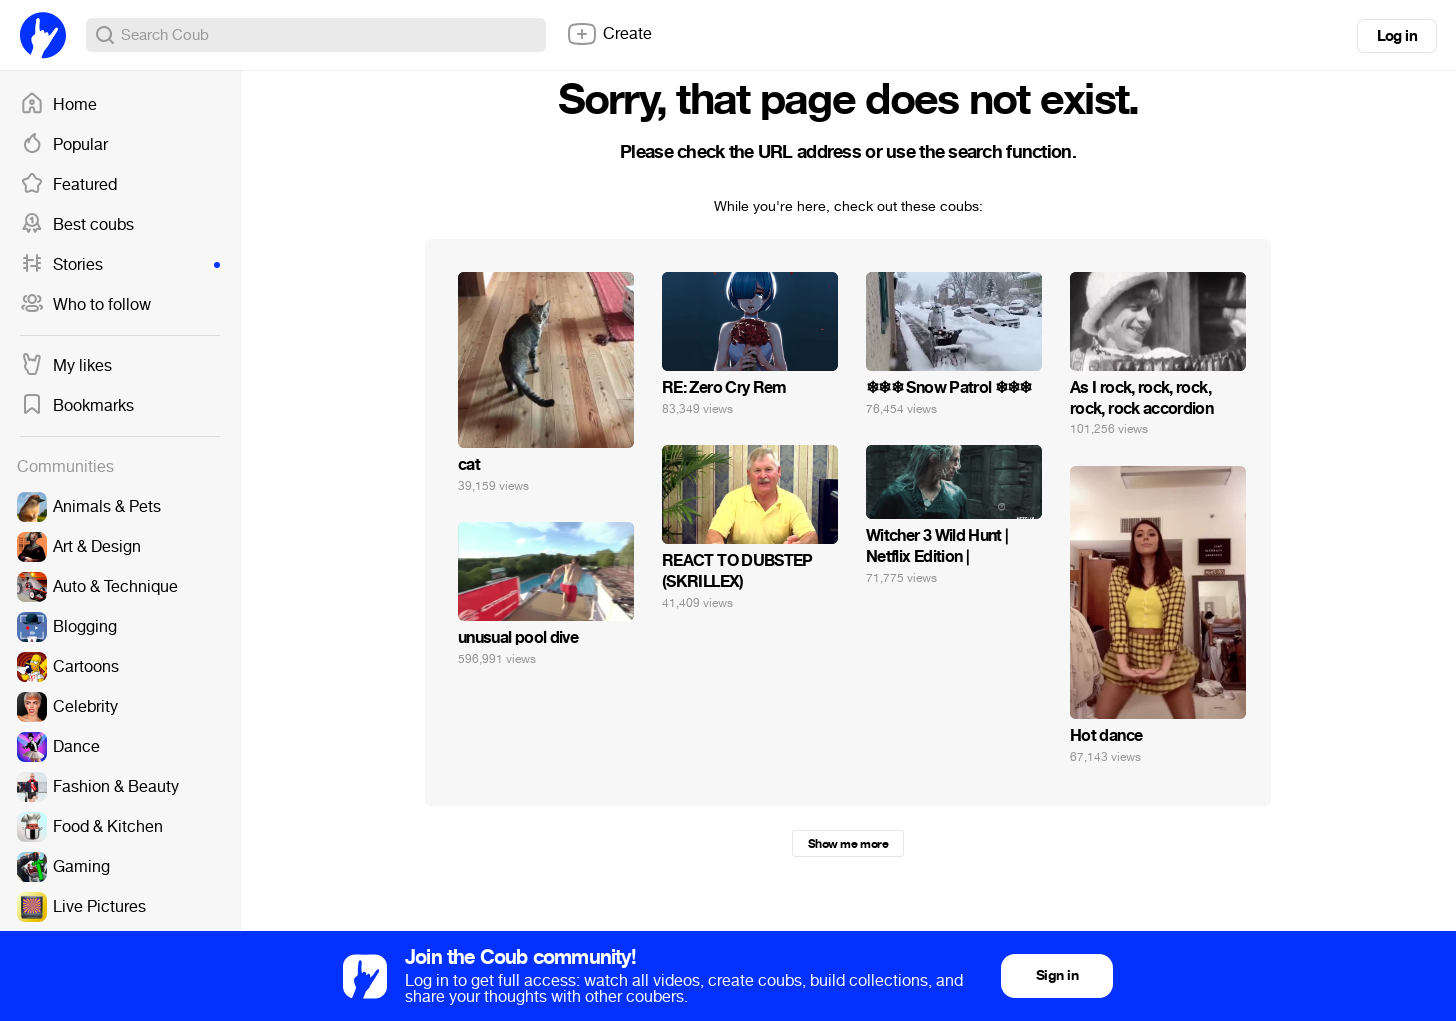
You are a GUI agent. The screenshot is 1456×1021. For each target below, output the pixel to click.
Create (609, 34)
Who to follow (85, 305)
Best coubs (77, 225)
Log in (1397, 36)
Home (58, 105)
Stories (120, 265)
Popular (64, 145)
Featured (68, 185)
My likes (66, 366)
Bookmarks (77, 406)
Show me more (848, 844)
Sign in (1057, 975)
